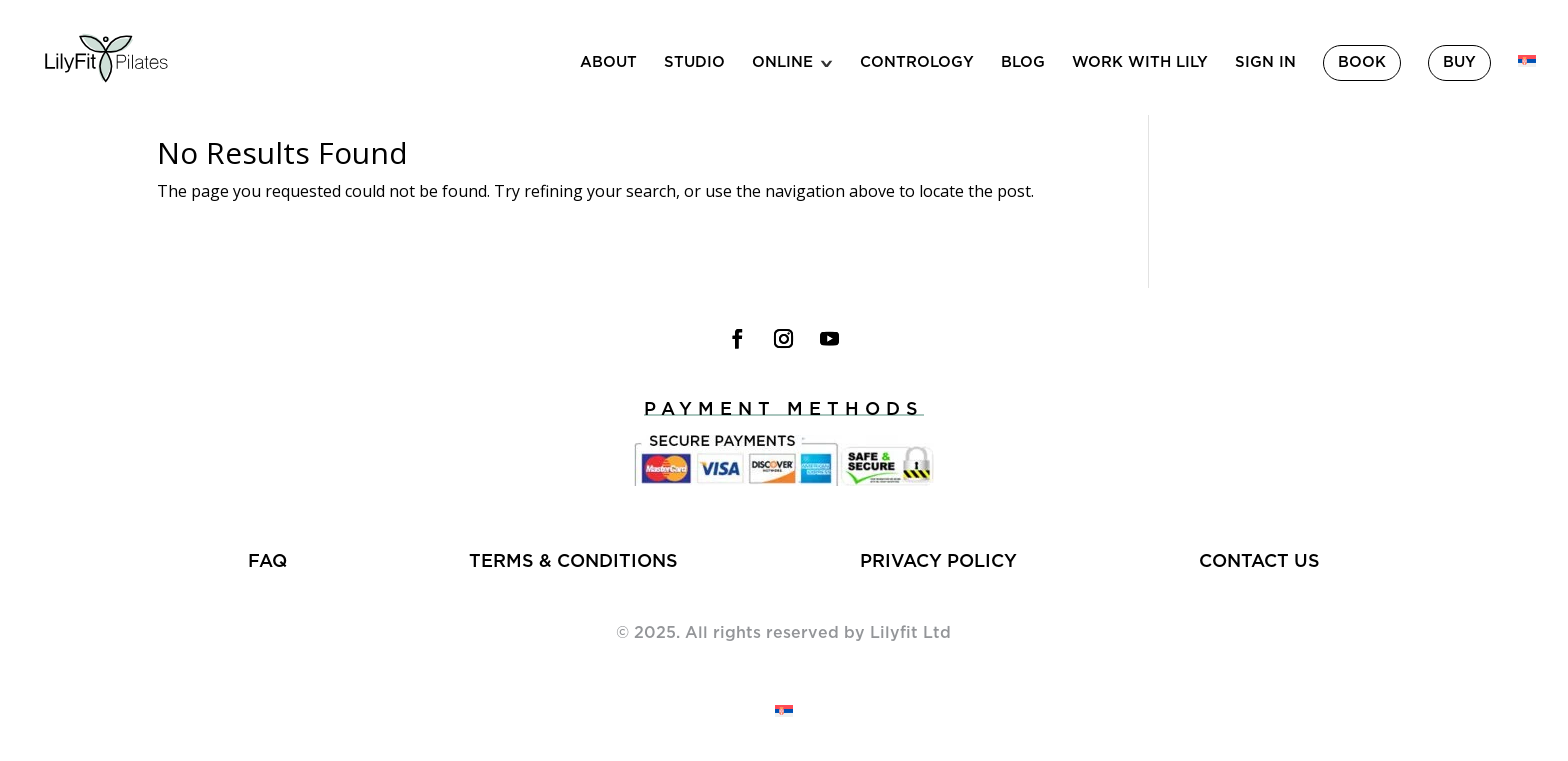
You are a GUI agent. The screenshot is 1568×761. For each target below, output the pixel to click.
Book (1362, 62)
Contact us (1259, 562)
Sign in (1265, 63)
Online (782, 63)
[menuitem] (1527, 85)
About (608, 63)
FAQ (267, 562)
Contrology (917, 63)
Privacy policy (938, 562)
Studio (694, 63)
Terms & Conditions (573, 562)
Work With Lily (1140, 63)
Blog (1023, 63)
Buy (1459, 62)
